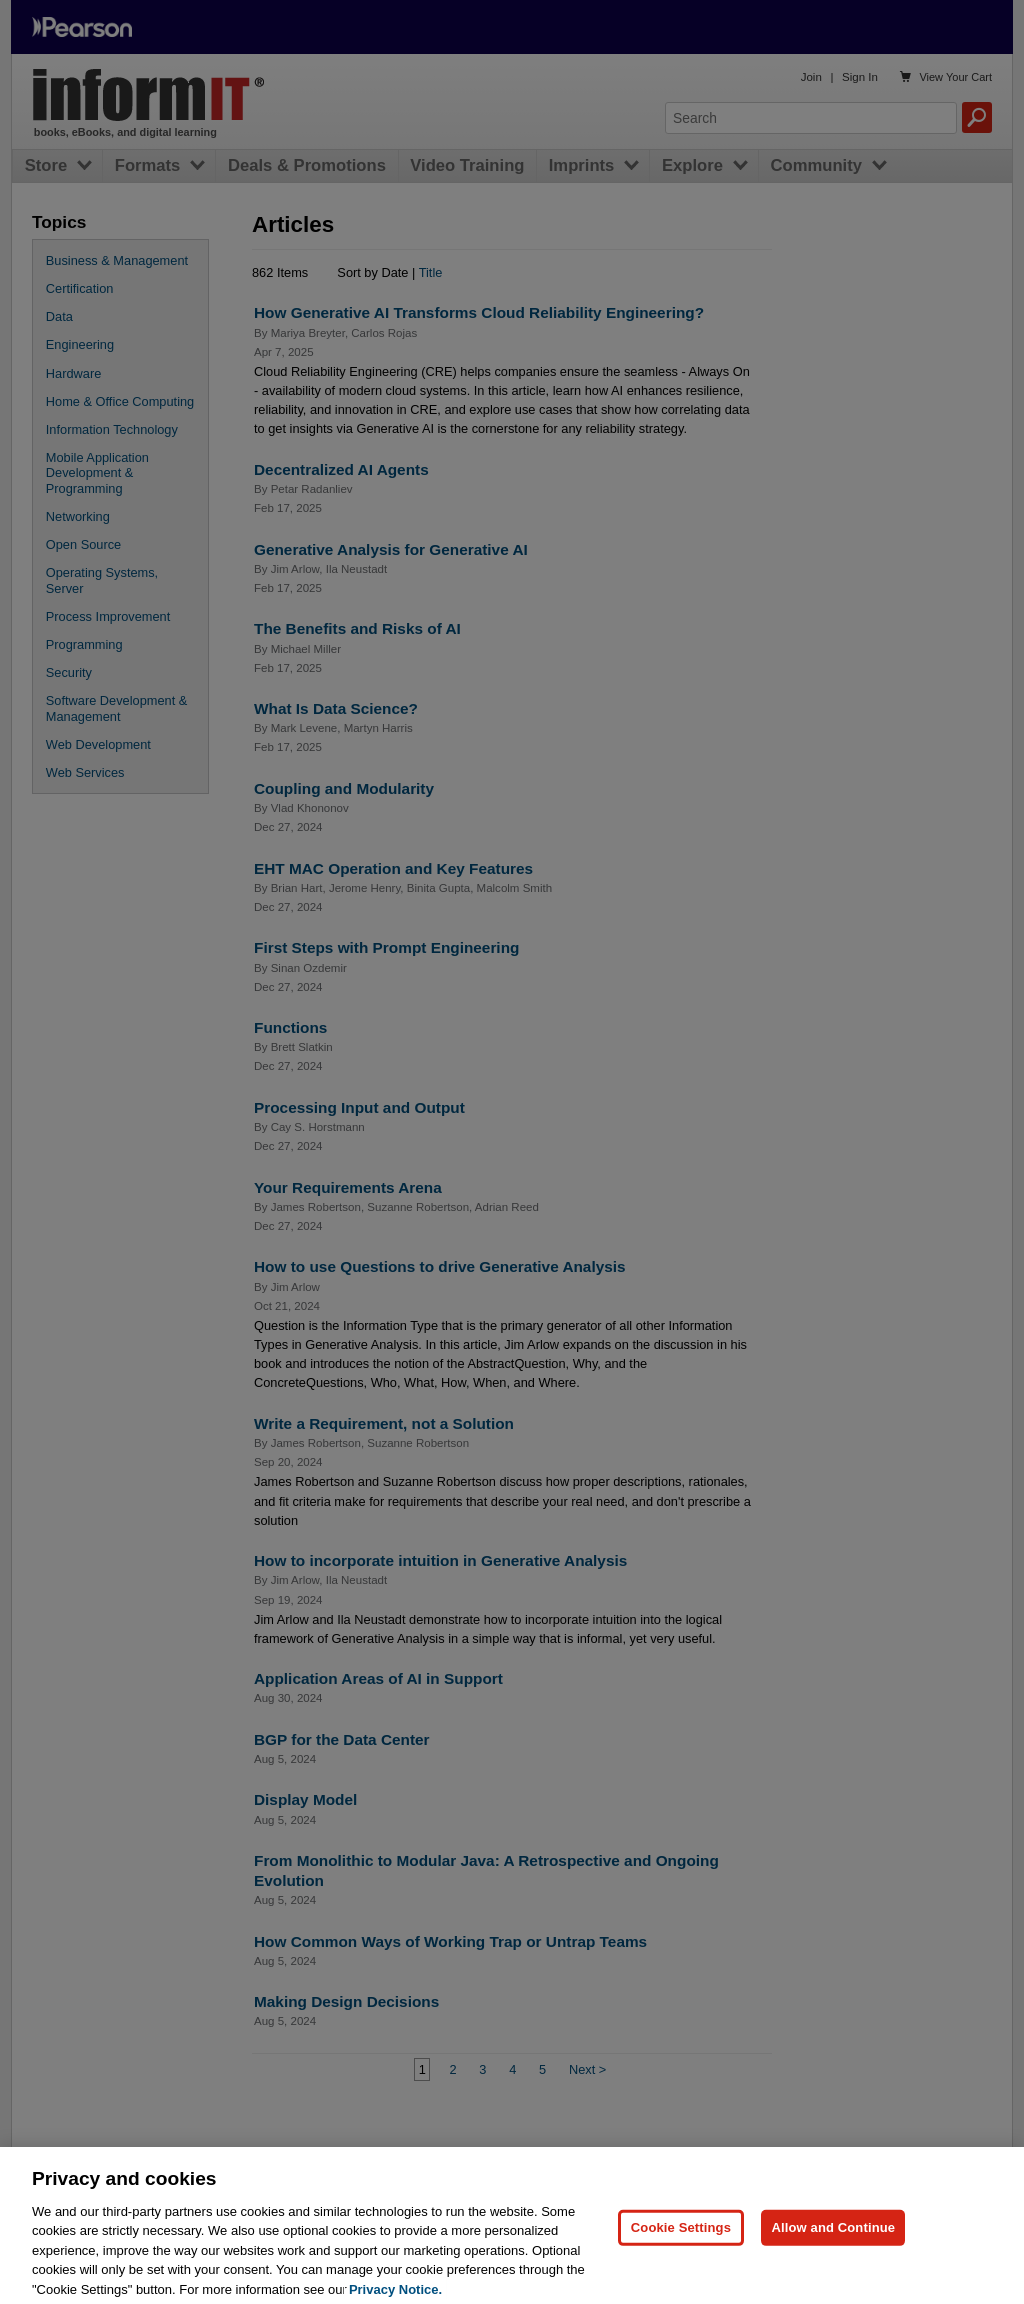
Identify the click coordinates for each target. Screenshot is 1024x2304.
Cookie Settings (681, 2253)
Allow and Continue (833, 2253)
